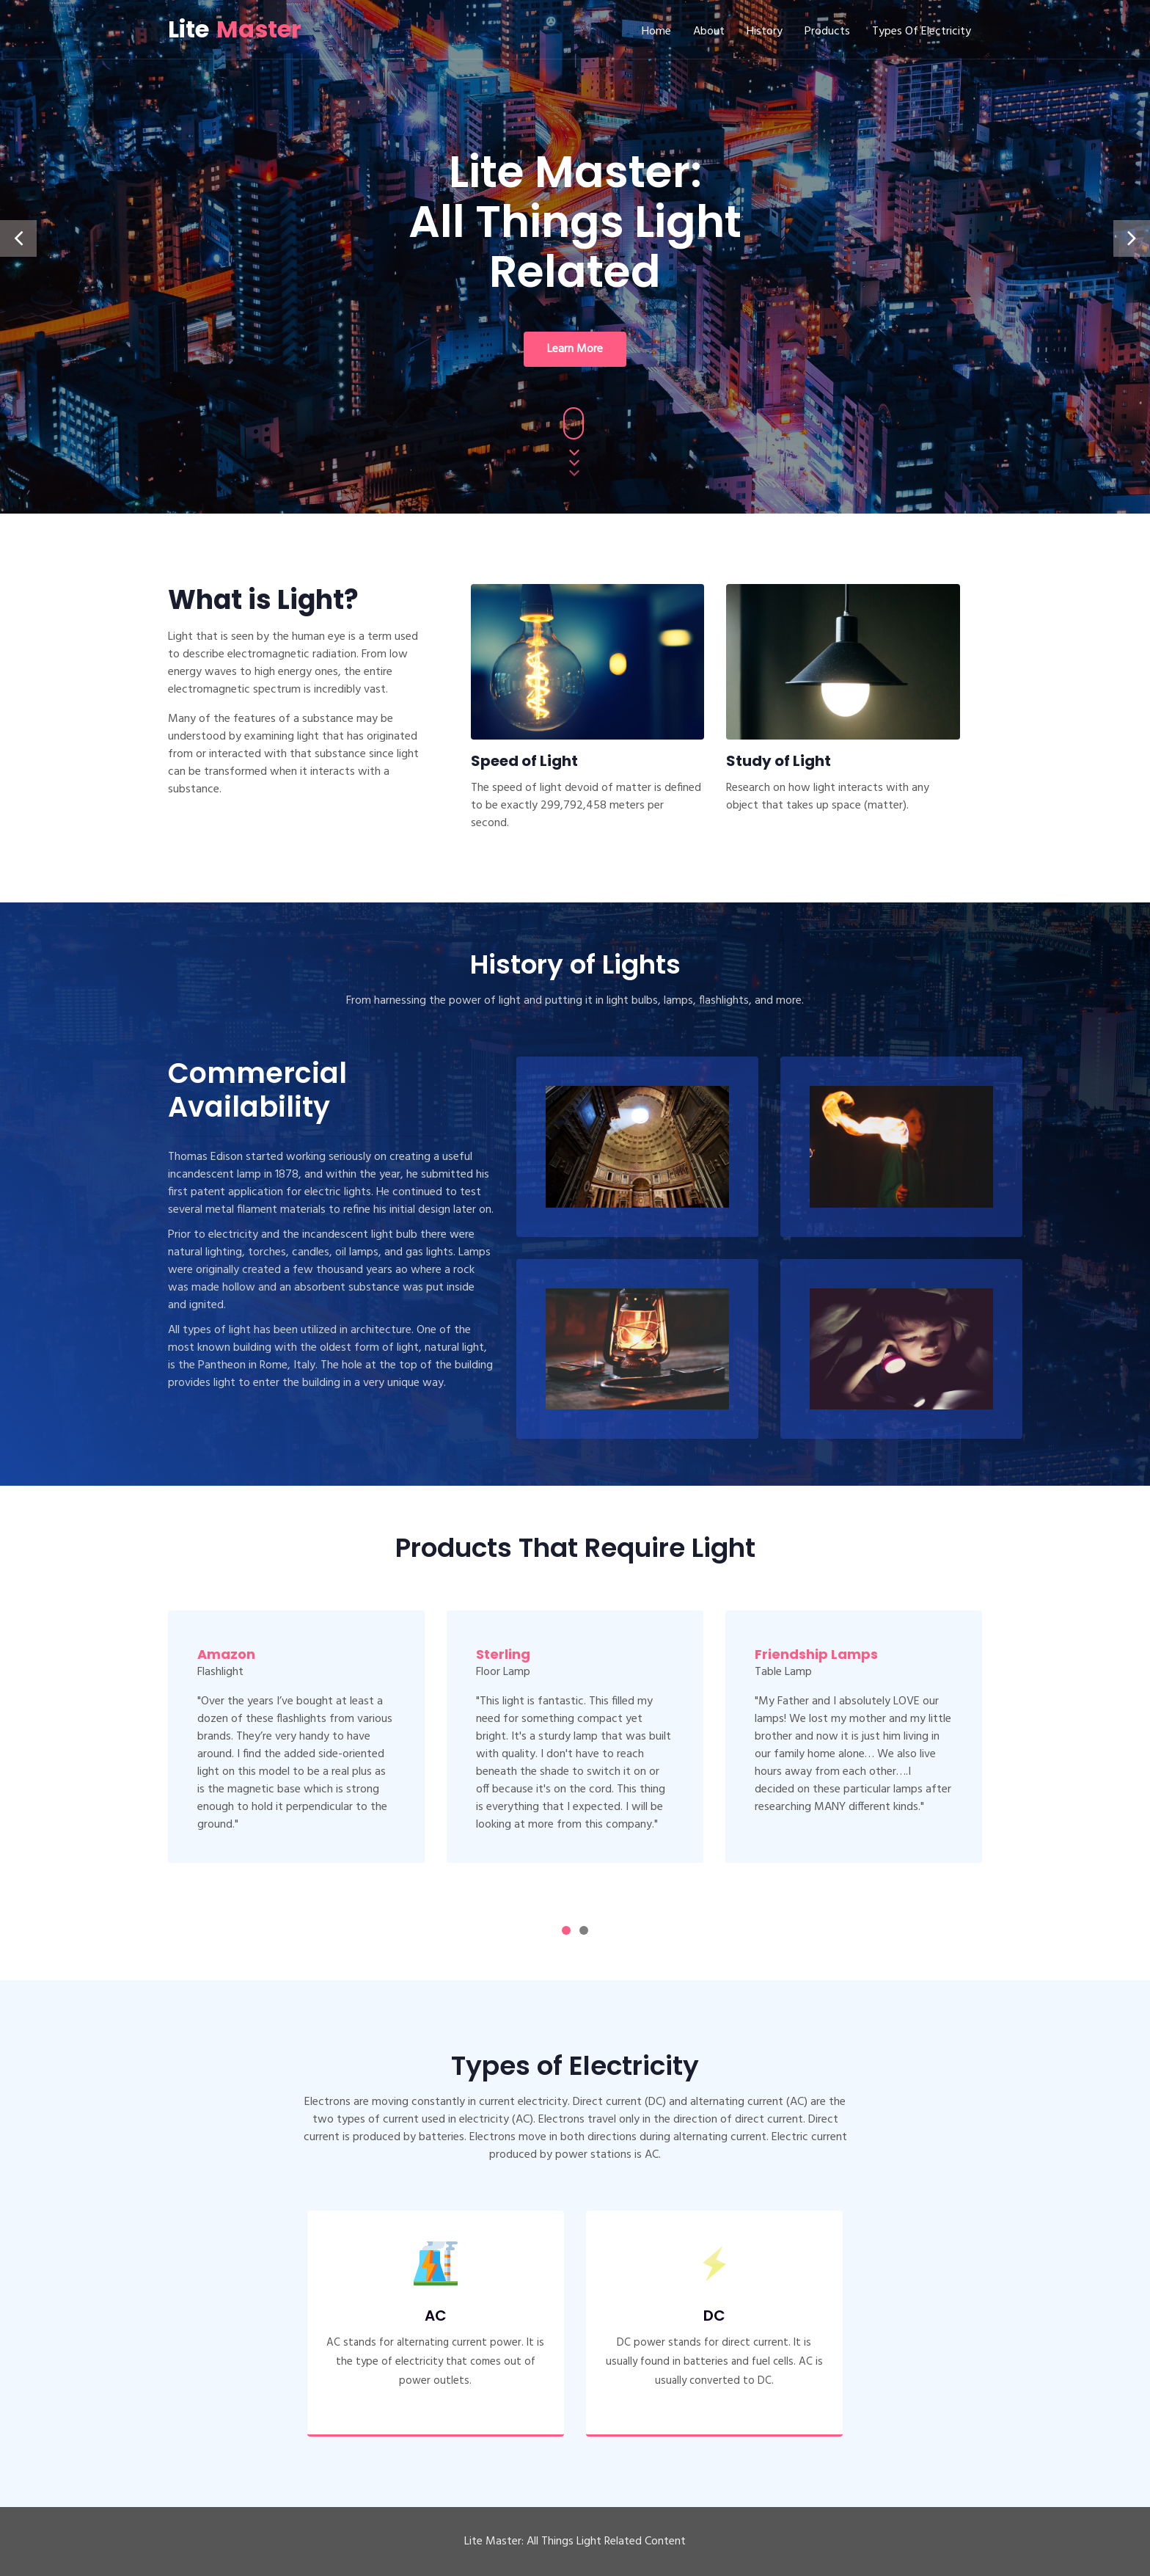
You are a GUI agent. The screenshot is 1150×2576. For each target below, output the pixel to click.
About (709, 31)
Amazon (226, 1654)
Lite (234, 29)
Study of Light (778, 761)
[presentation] (18, 238)
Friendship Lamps (816, 1654)
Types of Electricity (921, 31)
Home (656, 31)
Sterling (503, 1654)
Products (827, 31)
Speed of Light (524, 761)
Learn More (575, 349)
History (765, 31)
